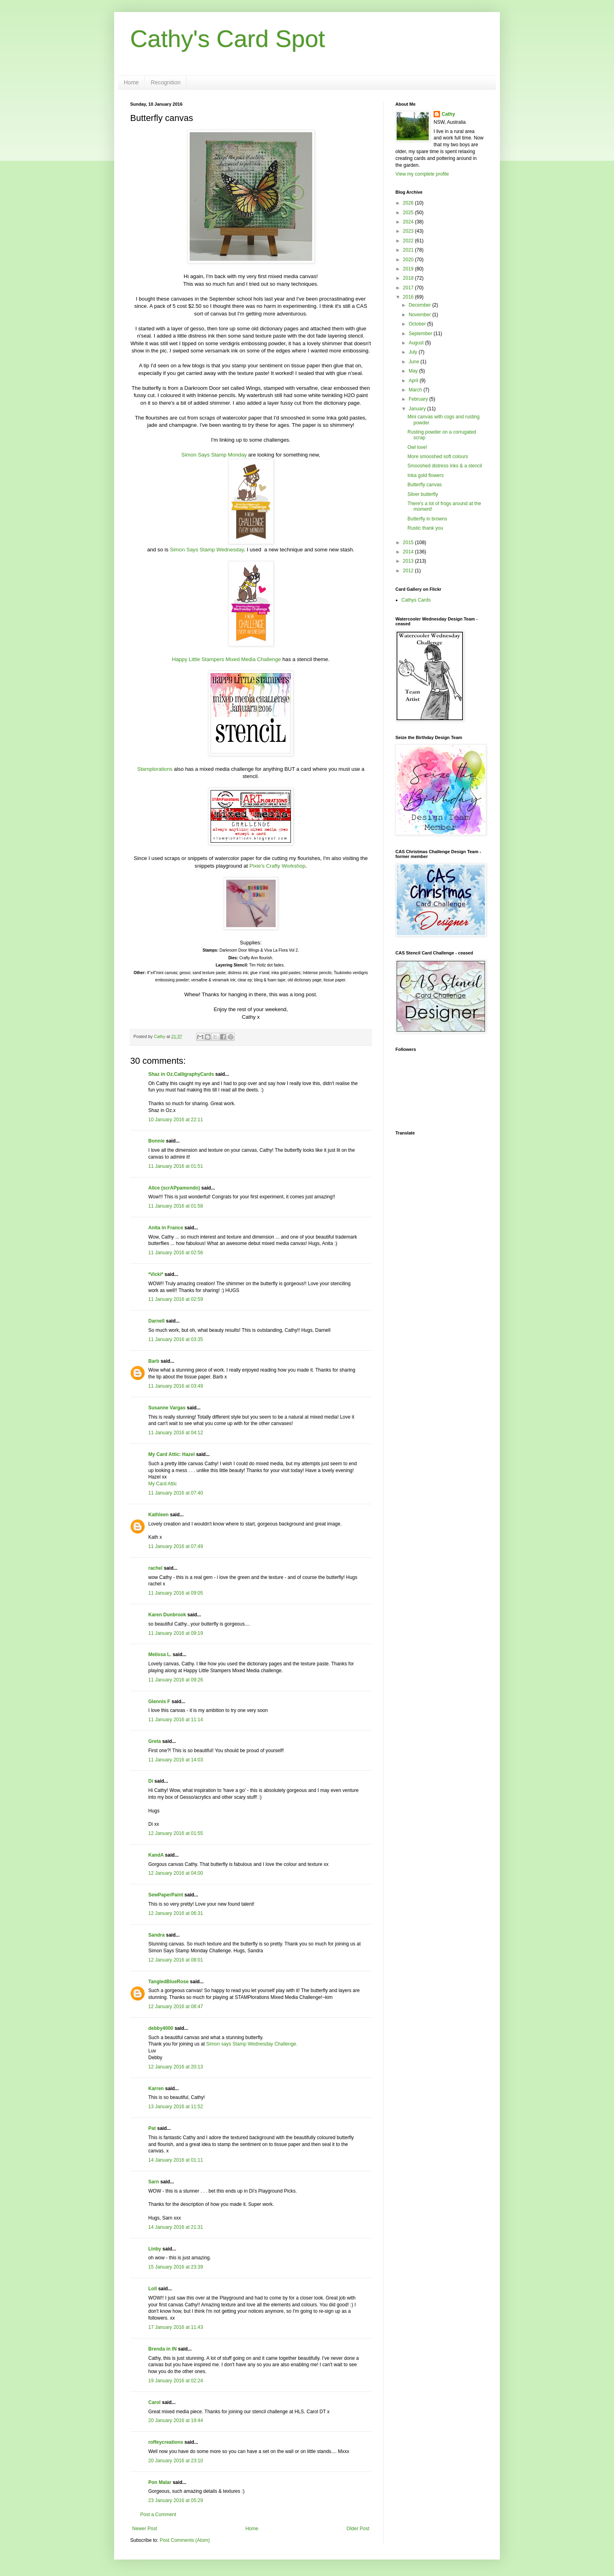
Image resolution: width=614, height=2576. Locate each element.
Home (131, 82)
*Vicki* (155, 1274)
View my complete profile (422, 174)
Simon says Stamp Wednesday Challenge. (251, 2044)
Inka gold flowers (425, 475)
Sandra (156, 1935)
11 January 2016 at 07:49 (175, 1546)
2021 (409, 250)
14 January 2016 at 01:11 (175, 2160)
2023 (409, 231)
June (414, 361)
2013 (409, 561)
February (419, 399)
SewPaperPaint (165, 1895)
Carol (154, 2402)
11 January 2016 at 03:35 (175, 1339)
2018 (409, 278)
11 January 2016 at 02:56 (175, 1252)
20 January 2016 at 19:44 (175, 2420)
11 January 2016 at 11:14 (175, 1719)
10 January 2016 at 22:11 (175, 1119)
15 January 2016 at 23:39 (175, 2267)
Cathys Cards (416, 600)
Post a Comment (158, 2514)
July (414, 352)
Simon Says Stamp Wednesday (207, 550)
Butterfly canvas (424, 484)
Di (150, 1781)
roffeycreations (165, 2442)
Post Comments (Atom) (185, 2540)
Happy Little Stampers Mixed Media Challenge (226, 659)
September (421, 333)
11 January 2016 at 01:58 (175, 1206)
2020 (409, 259)
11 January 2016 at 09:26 (175, 1680)
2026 (409, 203)
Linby (154, 2249)
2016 (409, 297)
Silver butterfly (422, 494)
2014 (409, 552)
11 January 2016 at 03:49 (175, 1386)
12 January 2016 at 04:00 (175, 1873)
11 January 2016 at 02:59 (175, 1299)
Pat (152, 2128)
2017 (409, 288)
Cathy (448, 114)
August (417, 343)
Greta (154, 1741)
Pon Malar (159, 2482)
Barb (153, 1361)
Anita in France (165, 1228)
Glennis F (159, 1701)
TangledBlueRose (168, 1981)
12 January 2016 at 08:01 (175, 1960)
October (418, 324)
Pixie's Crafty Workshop (277, 866)
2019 (409, 269)
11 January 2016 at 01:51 (175, 1166)
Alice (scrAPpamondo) (174, 1188)
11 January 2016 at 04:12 (175, 1432)
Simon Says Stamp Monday (214, 455)
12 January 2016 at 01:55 (175, 1833)
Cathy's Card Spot (227, 38)
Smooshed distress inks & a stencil (444, 466)
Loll (152, 2288)
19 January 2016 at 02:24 (175, 2381)
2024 (409, 222)
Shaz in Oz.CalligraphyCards (181, 1074)
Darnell (156, 1321)
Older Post (357, 2528)
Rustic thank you (425, 528)
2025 (409, 212)
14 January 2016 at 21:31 (175, 2227)
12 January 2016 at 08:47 (175, 2006)
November (420, 314)
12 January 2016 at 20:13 (175, 2067)
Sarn (153, 2182)
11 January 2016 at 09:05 (175, 1593)
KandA (156, 1855)
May (414, 371)
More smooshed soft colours (437, 456)
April (414, 380)
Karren (156, 2088)
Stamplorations (154, 769)
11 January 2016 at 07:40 (175, 1493)
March (416, 390)
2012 (409, 570)
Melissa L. (159, 1654)
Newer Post (144, 2528)
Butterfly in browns (427, 519)
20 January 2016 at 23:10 (175, 2460)
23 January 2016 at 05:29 (175, 2500)
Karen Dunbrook (167, 1615)
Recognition (165, 82)
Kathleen (158, 1514)
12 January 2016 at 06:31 (175, 1913)
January (418, 409)
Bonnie (156, 1141)
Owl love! (417, 447)
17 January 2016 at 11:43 (175, 2327)
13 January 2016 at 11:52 (175, 2106)
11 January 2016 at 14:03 (175, 1760)
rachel (155, 1568)
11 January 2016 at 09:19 (175, 1633)
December (420, 305)
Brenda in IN (162, 2349)
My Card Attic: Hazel (171, 1454)
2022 (409, 241)
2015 (409, 542)
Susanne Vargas (167, 1408)
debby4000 (160, 2028)
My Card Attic (162, 1484)
